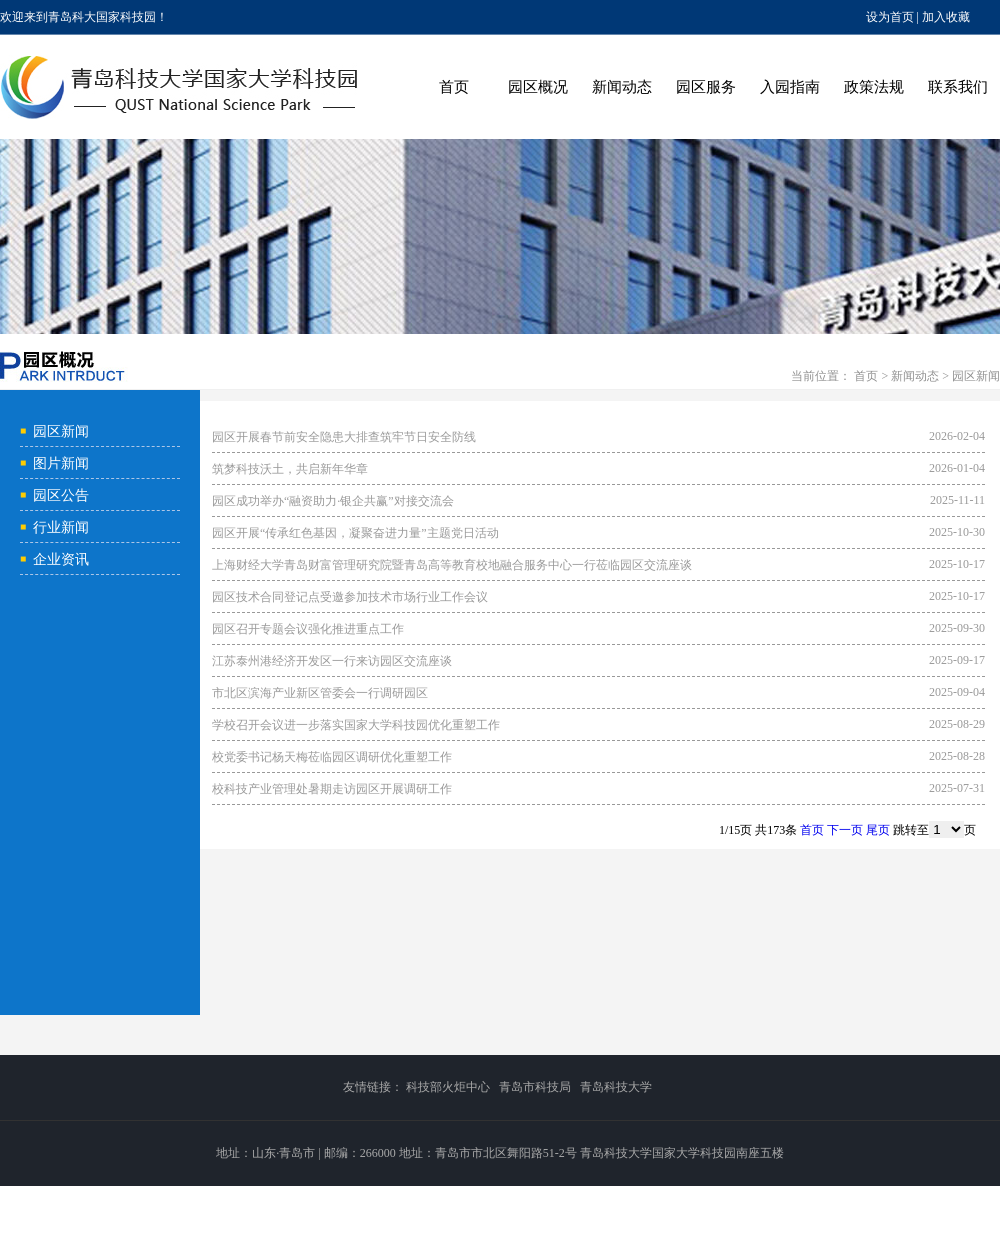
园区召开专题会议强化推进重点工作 (308, 629)
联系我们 (958, 87)
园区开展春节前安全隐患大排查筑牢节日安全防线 (344, 437)
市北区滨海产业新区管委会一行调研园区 (320, 693)
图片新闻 (61, 463)
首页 (454, 87)
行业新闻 (61, 527)
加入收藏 (946, 17)
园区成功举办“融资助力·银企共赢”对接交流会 (333, 501)
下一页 (845, 830)
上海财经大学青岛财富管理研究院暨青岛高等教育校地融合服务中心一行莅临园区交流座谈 (452, 565)
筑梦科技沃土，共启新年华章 (290, 469)
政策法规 (874, 87)
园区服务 (706, 87)
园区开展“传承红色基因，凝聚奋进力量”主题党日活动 (355, 533)
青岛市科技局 (535, 1087)
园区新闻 (976, 376)
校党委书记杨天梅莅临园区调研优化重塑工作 (332, 757)
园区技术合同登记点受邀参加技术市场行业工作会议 (350, 597)
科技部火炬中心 (448, 1087)
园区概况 (538, 87)
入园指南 (790, 87)
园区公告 (61, 495)
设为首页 (890, 17)
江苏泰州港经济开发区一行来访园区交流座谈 (332, 661)
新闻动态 (622, 87)
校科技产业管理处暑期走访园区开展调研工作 (332, 789)
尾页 (878, 830)
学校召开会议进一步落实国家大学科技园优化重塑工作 (356, 725)
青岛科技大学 (616, 1087)
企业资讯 (61, 559)
